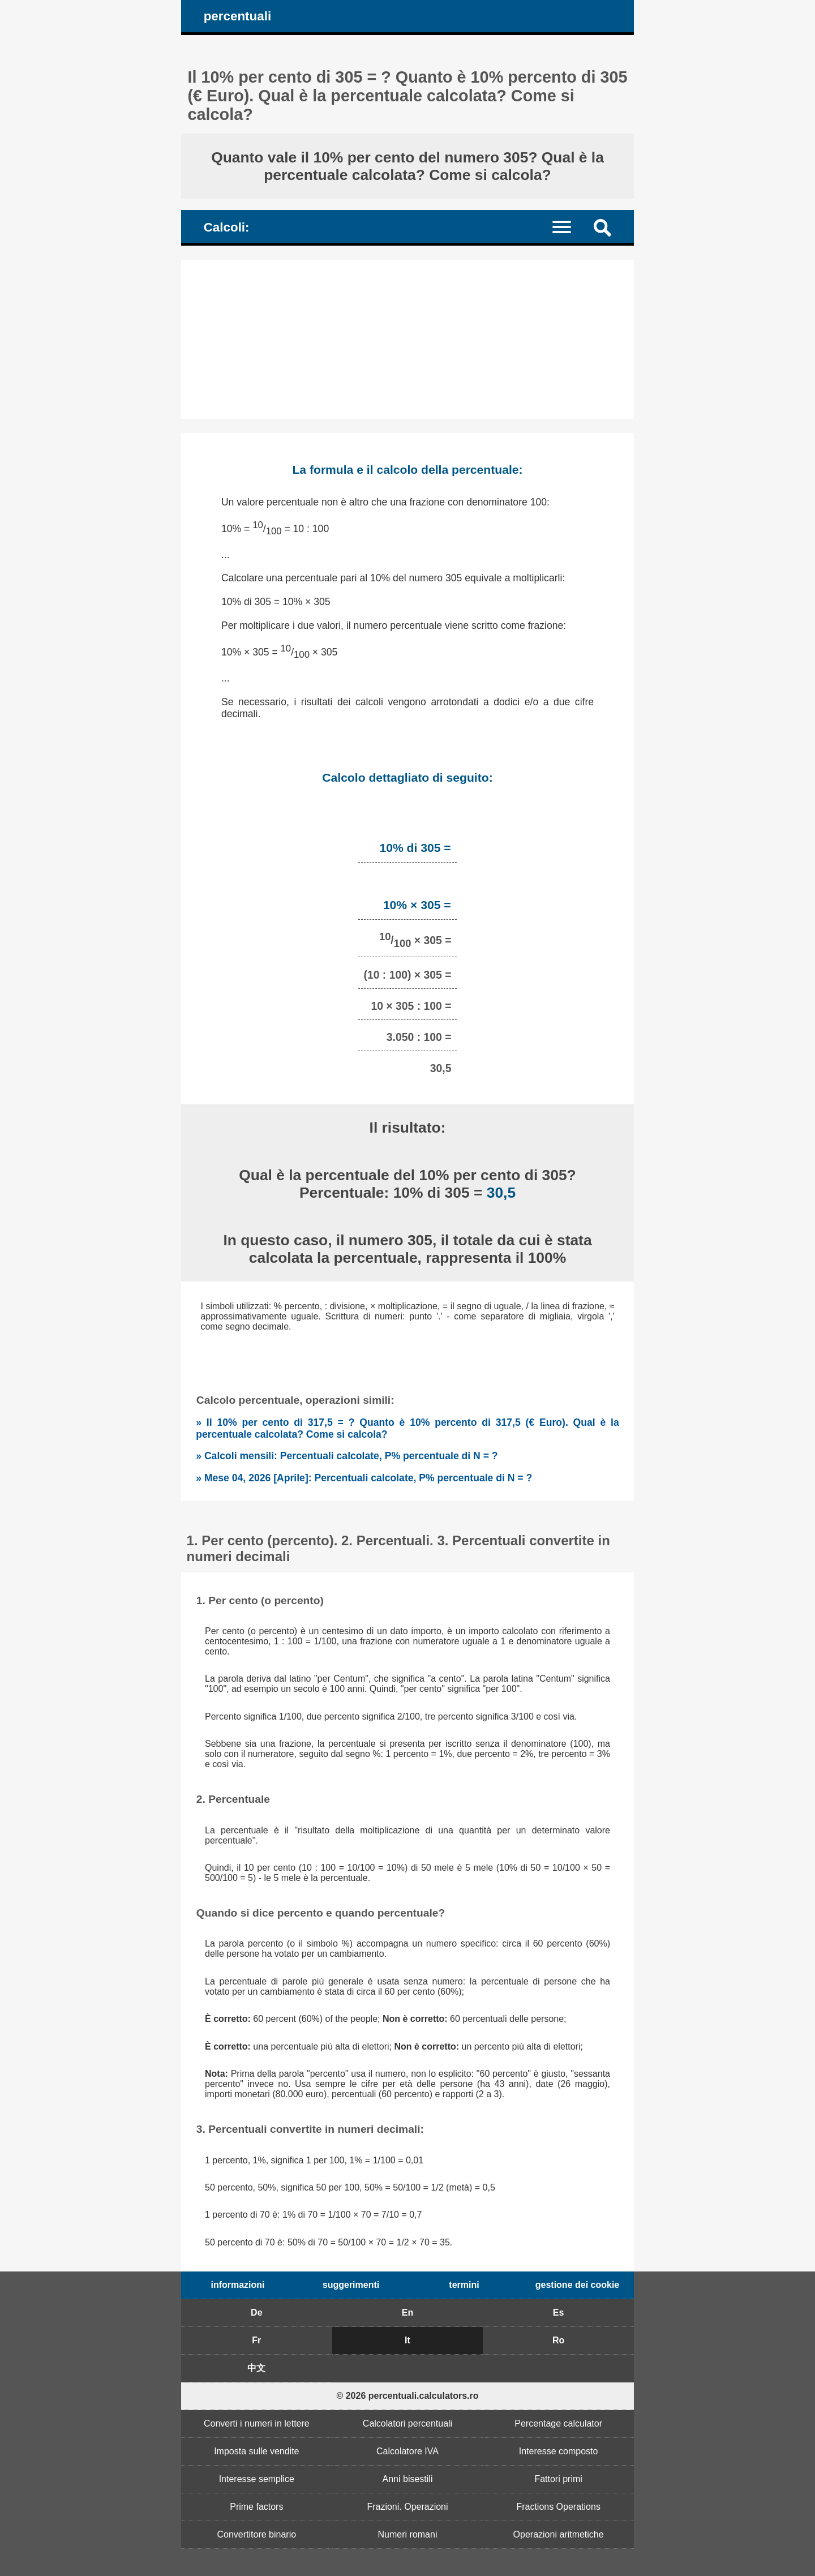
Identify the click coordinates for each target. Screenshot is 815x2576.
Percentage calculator (558, 2423)
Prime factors (256, 2506)
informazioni (237, 2285)
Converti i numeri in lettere (257, 2423)
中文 (256, 2368)
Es (558, 2312)
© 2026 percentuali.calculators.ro (407, 2396)
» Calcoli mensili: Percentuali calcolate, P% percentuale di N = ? (346, 1455)
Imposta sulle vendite (256, 2451)
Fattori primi (558, 2479)
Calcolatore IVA (407, 2451)
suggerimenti (351, 2285)
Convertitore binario (257, 2534)
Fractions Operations (558, 2506)
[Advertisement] (407, 339)
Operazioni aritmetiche (558, 2534)
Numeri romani (407, 2534)
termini (464, 2285)
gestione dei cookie (577, 2285)
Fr (256, 2340)
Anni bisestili (408, 2479)
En (407, 2312)
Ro (558, 2340)
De (256, 2312)
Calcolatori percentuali (407, 2423)
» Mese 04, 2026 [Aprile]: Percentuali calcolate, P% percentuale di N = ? (364, 1478)
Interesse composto (558, 2451)
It (407, 2340)
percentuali (237, 16)
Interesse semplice (256, 2479)
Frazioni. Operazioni (407, 2506)
